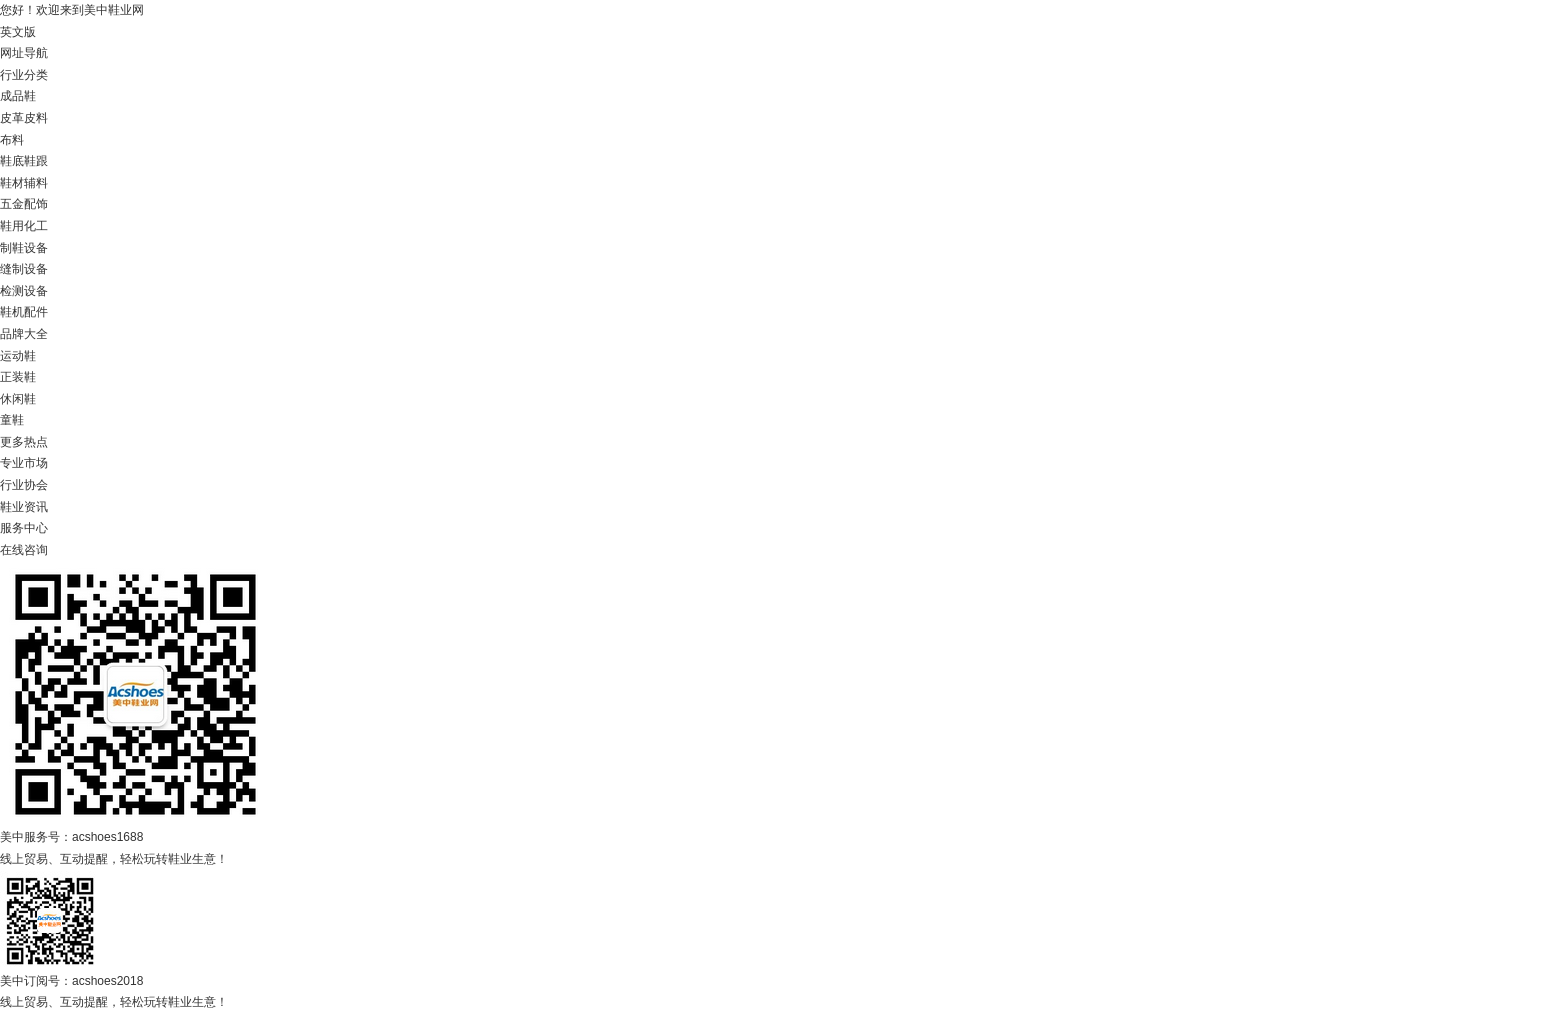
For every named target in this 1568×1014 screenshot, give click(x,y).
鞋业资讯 (24, 507)
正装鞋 (18, 377)
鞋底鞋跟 (24, 161)
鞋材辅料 (24, 183)
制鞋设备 (24, 248)
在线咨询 (24, 550)
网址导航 (24, 53)
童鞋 (12, 420)
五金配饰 (24, 204)
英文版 (18, 32)
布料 (12, 140)
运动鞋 (18, 356)
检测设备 (24, 291)
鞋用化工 (24, 226)
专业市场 (24, 463)
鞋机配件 (24, 312)
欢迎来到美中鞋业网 (90, 10)
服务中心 (24, 528)
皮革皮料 (24, 118)
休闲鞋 (18, 399)
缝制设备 (24, 269)
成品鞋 (18, 96)
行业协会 (24, 485)
